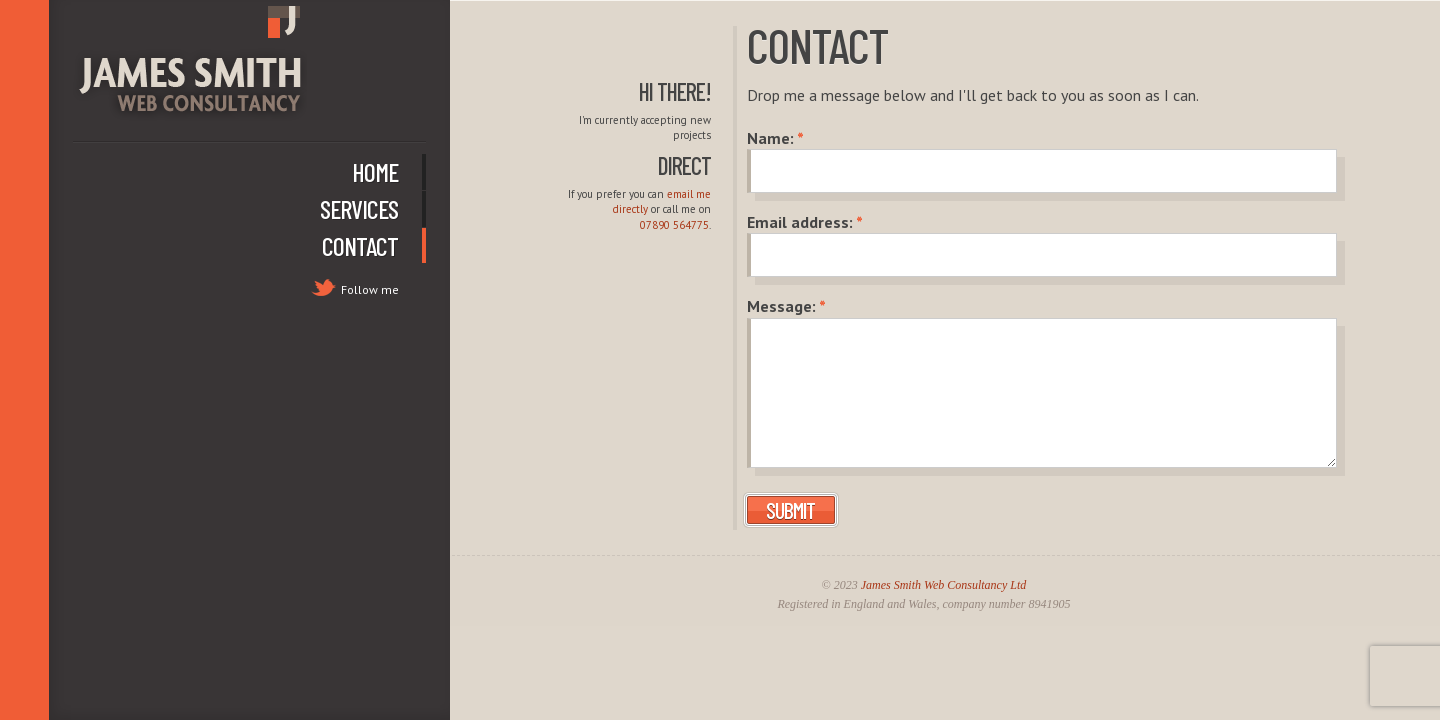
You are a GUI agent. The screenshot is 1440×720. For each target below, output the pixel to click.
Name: (775, 138)
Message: (786, 306)
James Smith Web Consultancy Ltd (944, 585)
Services (359, 208)
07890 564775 (674, 225)
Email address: (805, 222)
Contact (360, 245)
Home (375, 171)
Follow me (370, 289)
